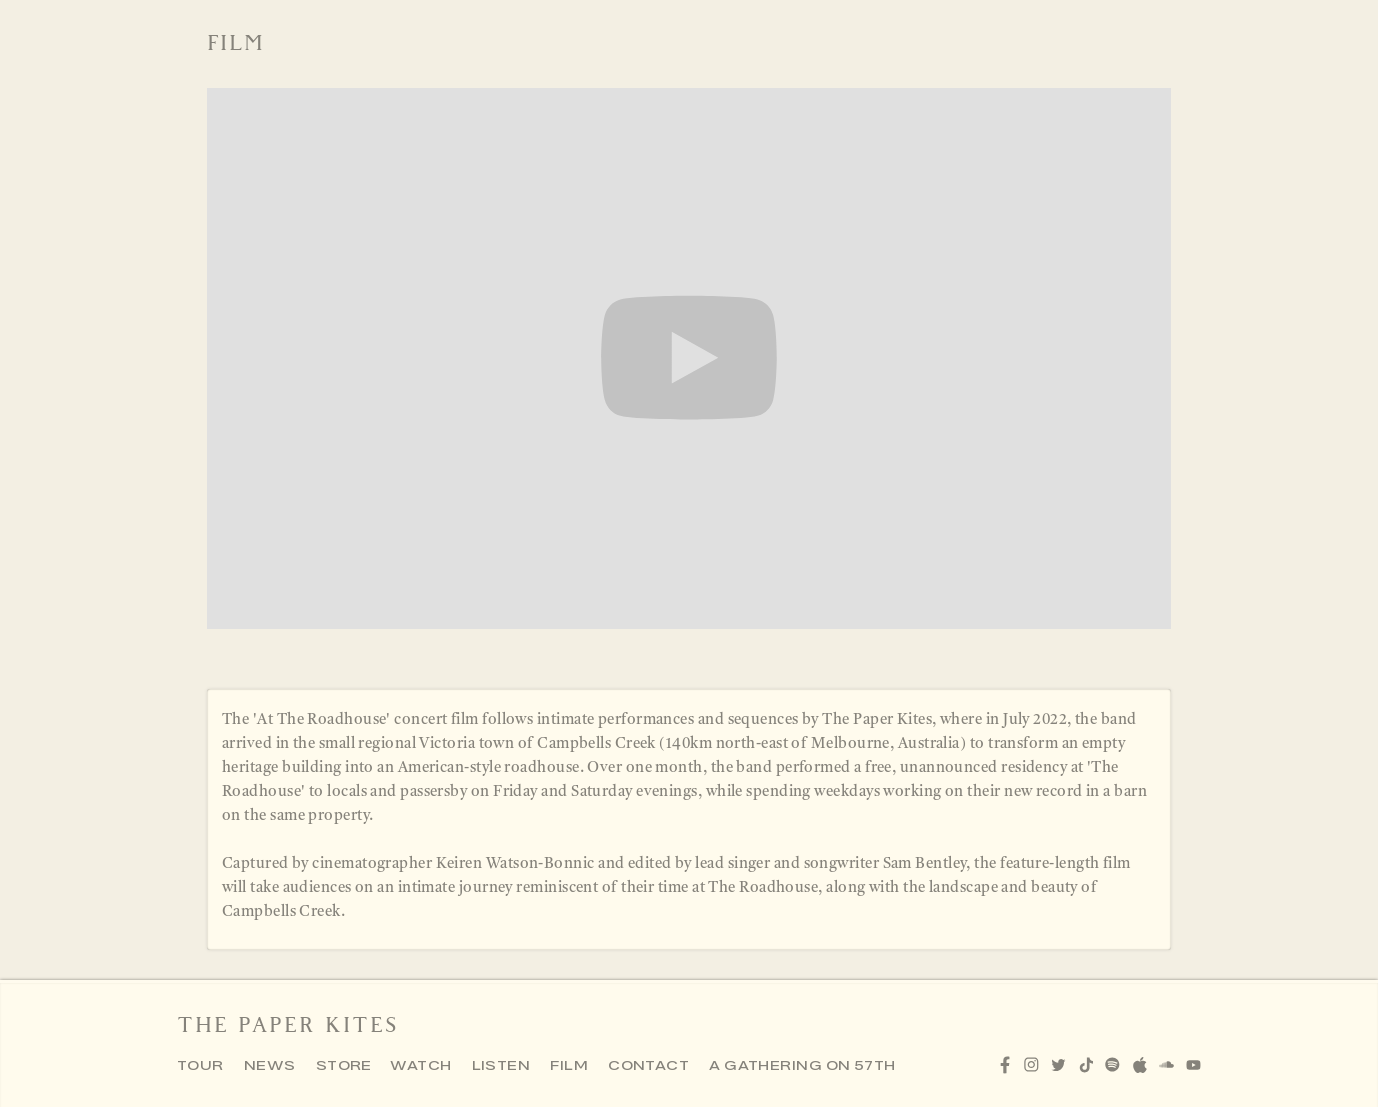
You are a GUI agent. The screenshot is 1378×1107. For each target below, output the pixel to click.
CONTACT (648, 1066)
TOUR (200, 1066)
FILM (569, 1066)
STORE (344, 1066)
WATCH (420, 1066)
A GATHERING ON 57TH (802, 1066)
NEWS (270, 1066)
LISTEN (501, 1066)
